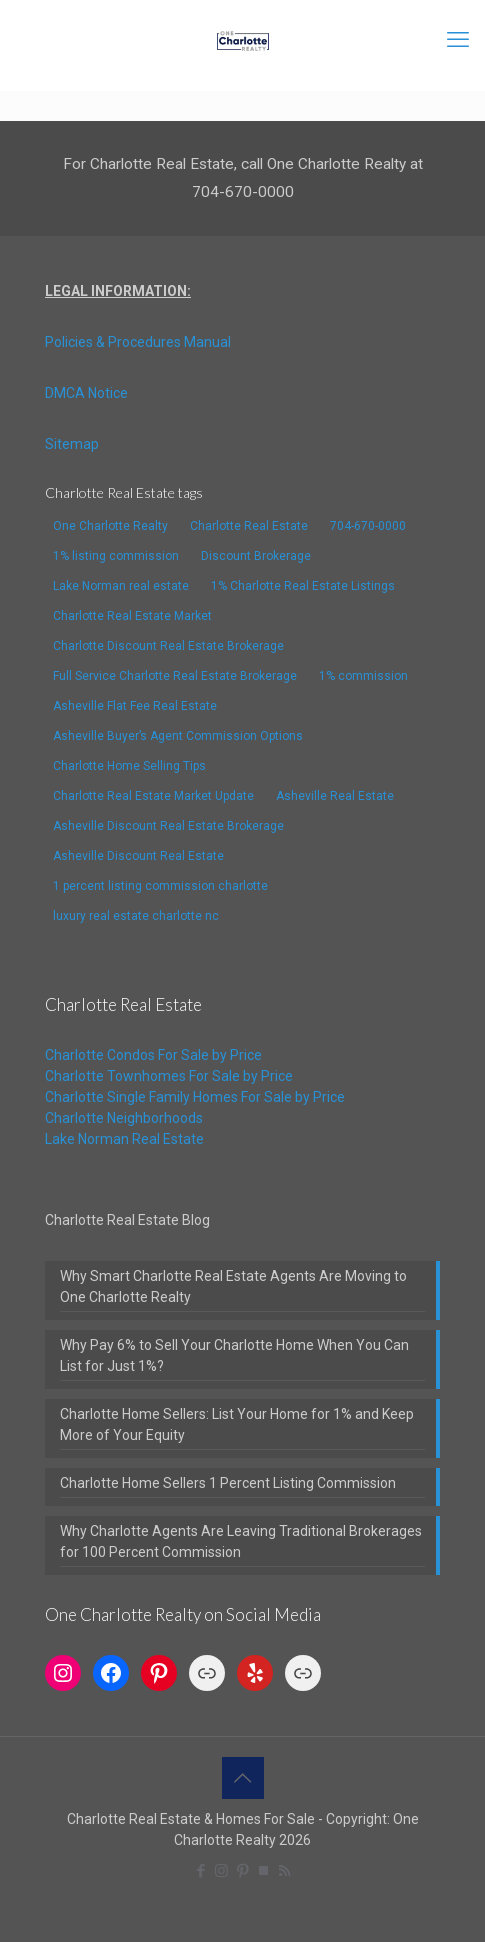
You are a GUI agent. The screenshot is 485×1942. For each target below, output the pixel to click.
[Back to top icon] (243, 1778)
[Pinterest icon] (242, 1871)
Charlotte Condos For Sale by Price (153, 1055)
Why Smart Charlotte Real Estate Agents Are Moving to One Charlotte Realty (233, 1286)
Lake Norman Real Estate (124, 1139)
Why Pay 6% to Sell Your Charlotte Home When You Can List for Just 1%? (234, 1355)
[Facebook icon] (200, 1871)
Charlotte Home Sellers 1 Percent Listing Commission (228, 1483)
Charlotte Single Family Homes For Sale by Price (195, 1097)
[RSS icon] (284, 1871)
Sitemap (72, 444)
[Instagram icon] (221, 1871)
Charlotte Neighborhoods (124, 1118)
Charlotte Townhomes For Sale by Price (169, 1076)
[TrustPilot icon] (263, 1871)
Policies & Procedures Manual (138, 342)
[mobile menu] (458, 40)
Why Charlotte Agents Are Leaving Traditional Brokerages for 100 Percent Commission (241, 1541)
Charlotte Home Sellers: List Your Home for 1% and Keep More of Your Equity (237, 1424)
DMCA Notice (86, 393)
